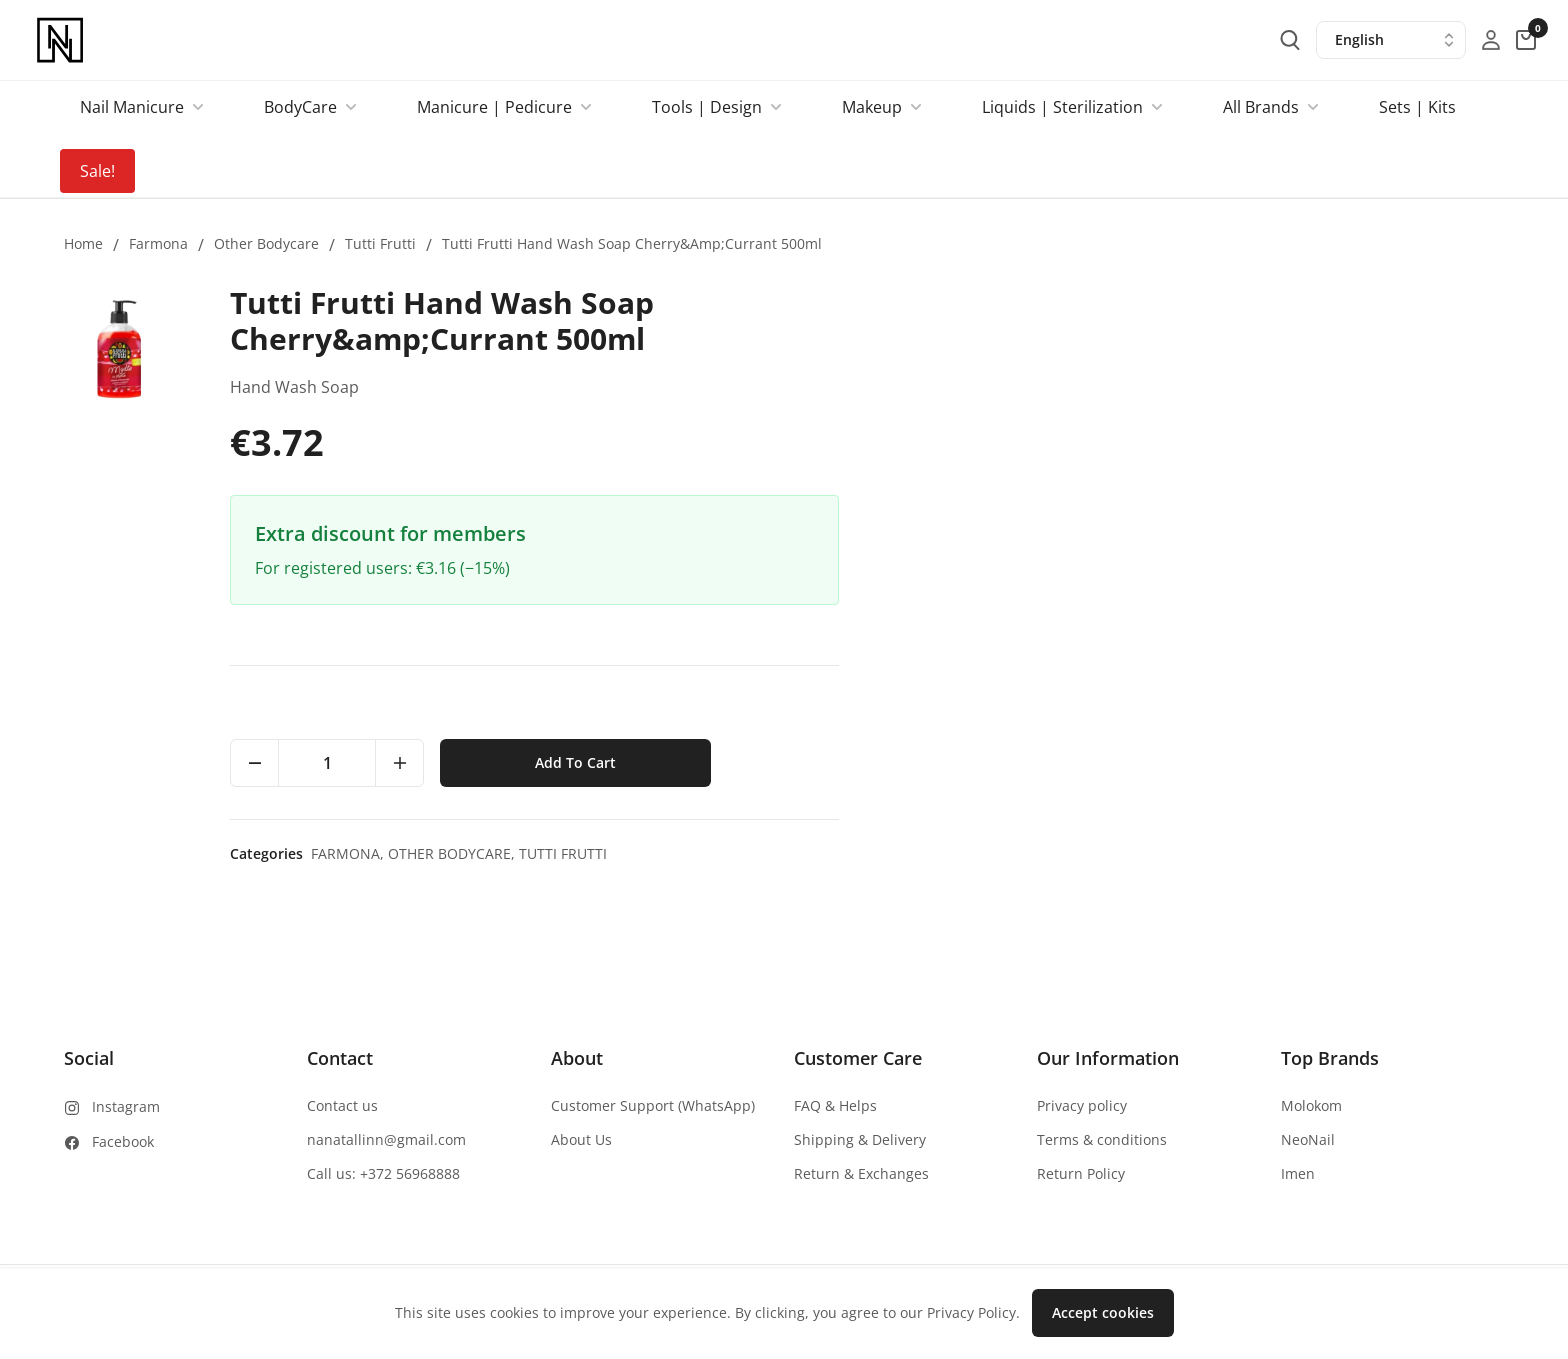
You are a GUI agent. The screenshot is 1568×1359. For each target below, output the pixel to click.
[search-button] (1290, 40)
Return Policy (1081, 1173)
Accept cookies (1103, 1312)
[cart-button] (1526, 40)
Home (83, 243)
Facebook (123, 1141)
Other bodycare (266, 243)
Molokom (1311, 1105)
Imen (1298, 1173)
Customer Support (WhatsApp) (653, 1105)
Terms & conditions (1102, 1139)
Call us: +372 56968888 (383, 1173)
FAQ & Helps (835, 1105)
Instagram (126, 1106)
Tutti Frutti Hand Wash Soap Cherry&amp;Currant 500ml (632, 243)
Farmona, (1014, 853)
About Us (581, 1139)
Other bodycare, (1118, 853)
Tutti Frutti (380, 243)
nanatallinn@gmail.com (386, 1139)
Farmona (158, 243)
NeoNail (1308, 1139)
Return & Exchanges (861, 1173)
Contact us (342, 1105)
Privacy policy (1082, 1105)
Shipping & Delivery (860, 1139)
